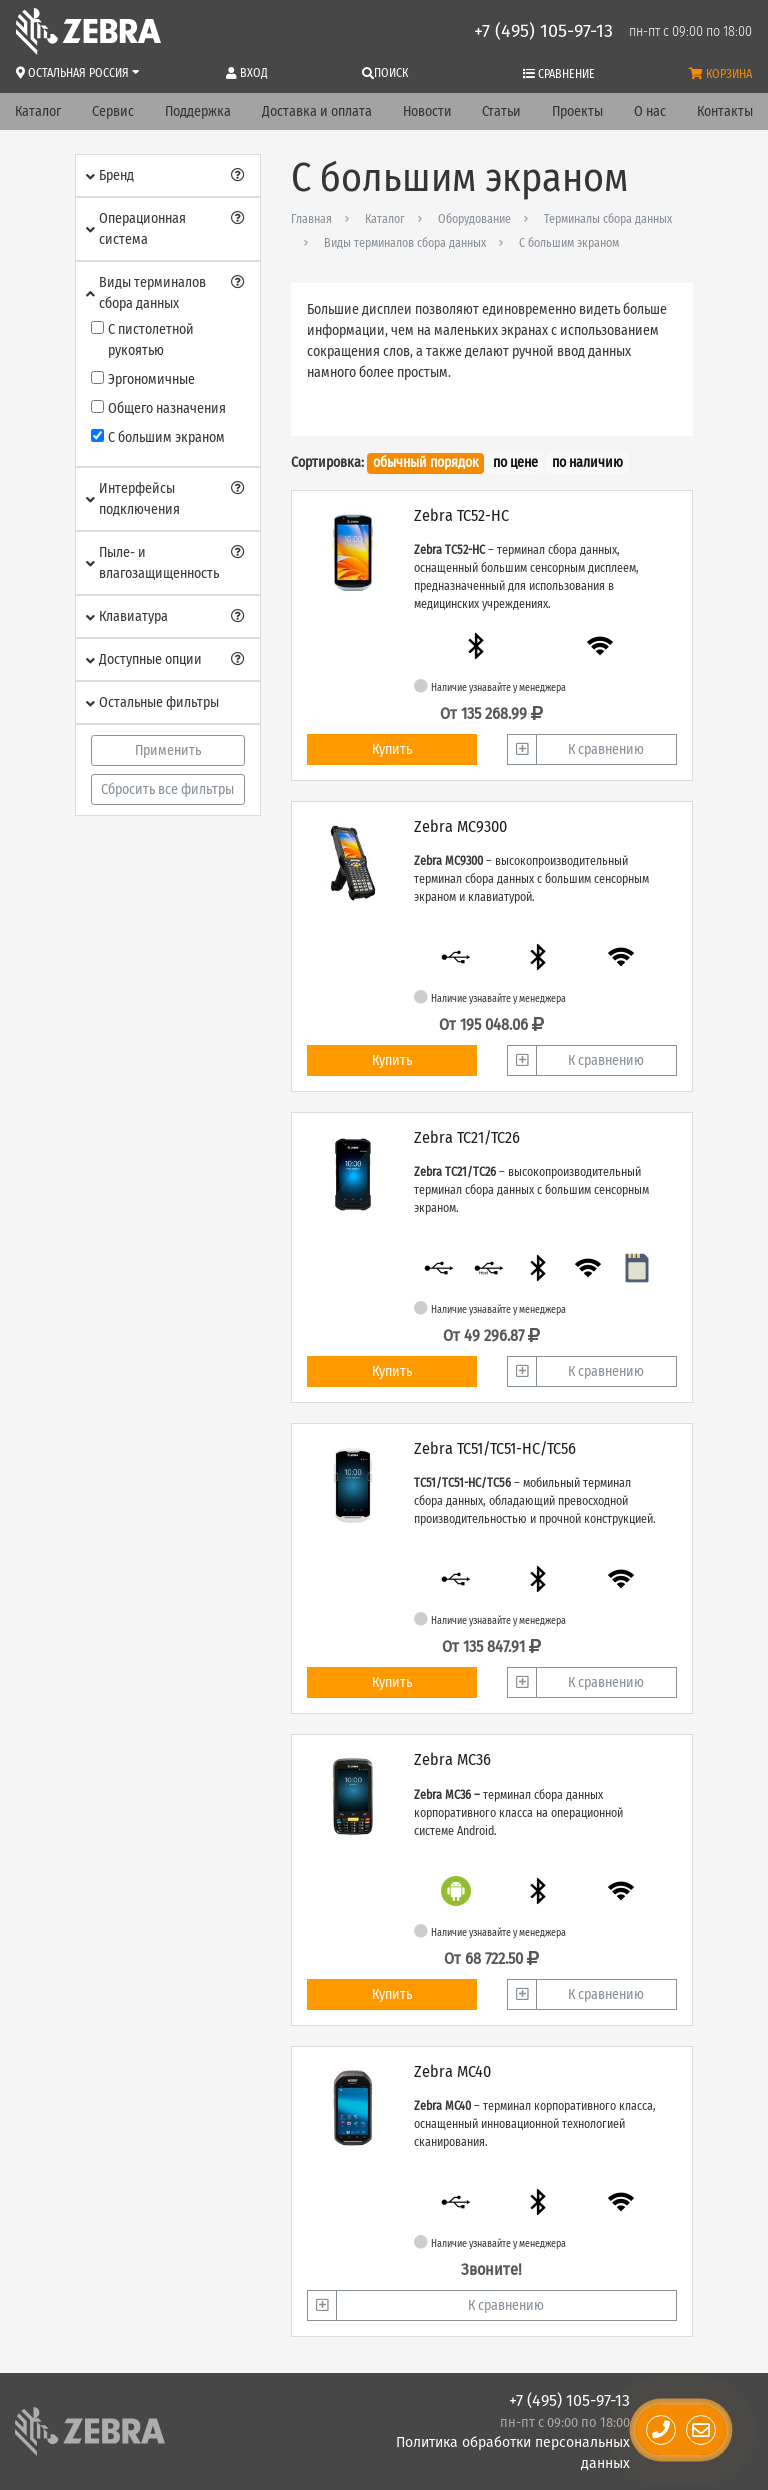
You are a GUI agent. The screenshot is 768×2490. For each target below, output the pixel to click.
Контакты (725, 111)
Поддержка (198, 111)
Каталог (38, 111)
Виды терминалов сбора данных (405, 243)
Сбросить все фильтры (167, 789)
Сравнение (559, 74)
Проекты (577, 111)
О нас (650, 111)
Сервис (113, 111)
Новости (427, 111)
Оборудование (474, 219)
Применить (168, 750)
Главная (311, 219)
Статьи (501, 111)
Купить (392, 749)
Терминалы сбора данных (608, 219)
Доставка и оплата (317, 111)
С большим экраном (569, 243)
